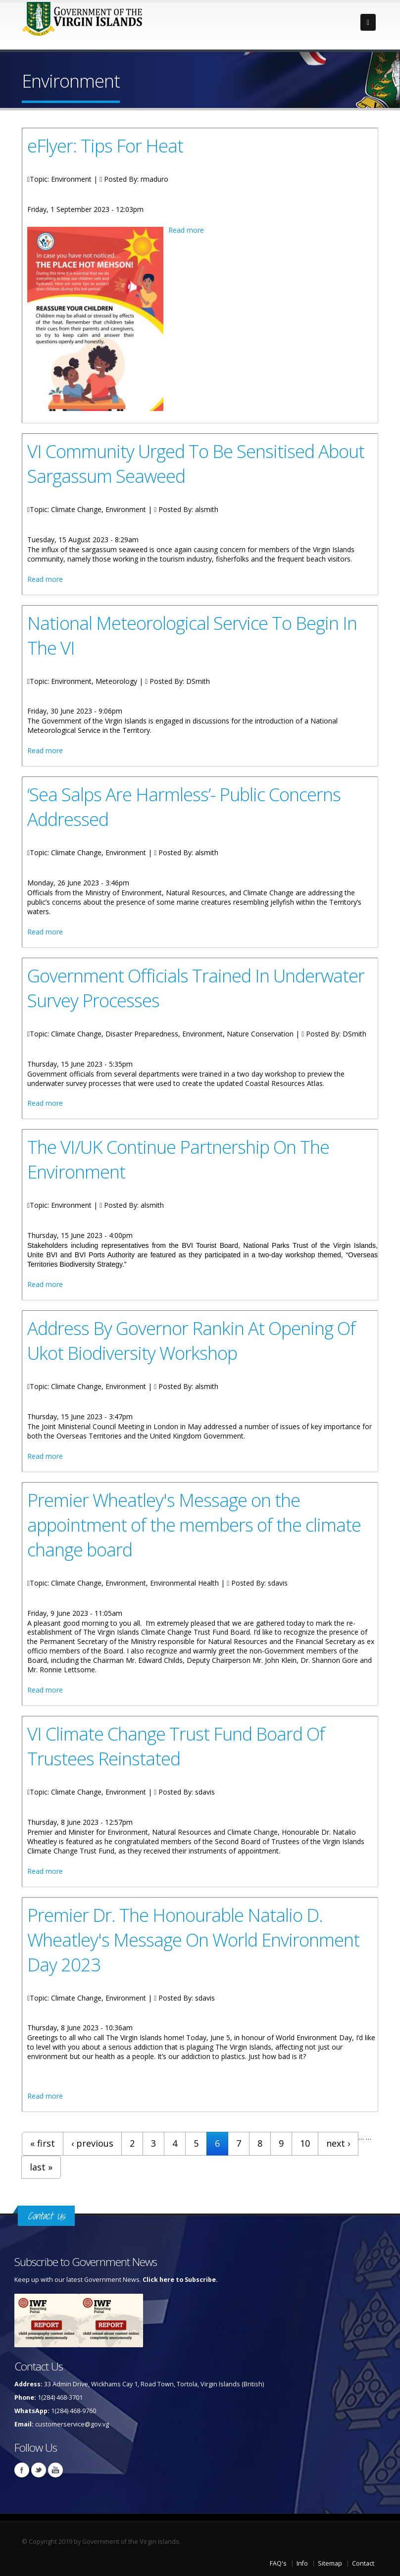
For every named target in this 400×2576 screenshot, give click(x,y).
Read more (186, 230)
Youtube (55, 2470)
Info (302, 2563)
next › (338, 2143)
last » (41, 2167)
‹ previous (92, 2143)
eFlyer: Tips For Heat (105, 145)
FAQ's (278, 2563)
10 (305, 2143)
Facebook (21, 2470)
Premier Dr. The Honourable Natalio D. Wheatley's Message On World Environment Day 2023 (193, 1940)
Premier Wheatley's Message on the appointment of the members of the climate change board (194, 1525)
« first (42, 2143)
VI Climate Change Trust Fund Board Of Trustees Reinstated (176, 1746)
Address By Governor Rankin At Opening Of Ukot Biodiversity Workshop (191, 1340)
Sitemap (330, 2563)
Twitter (38, 2470)
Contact (363, 2563)
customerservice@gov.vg (72, 2424)
